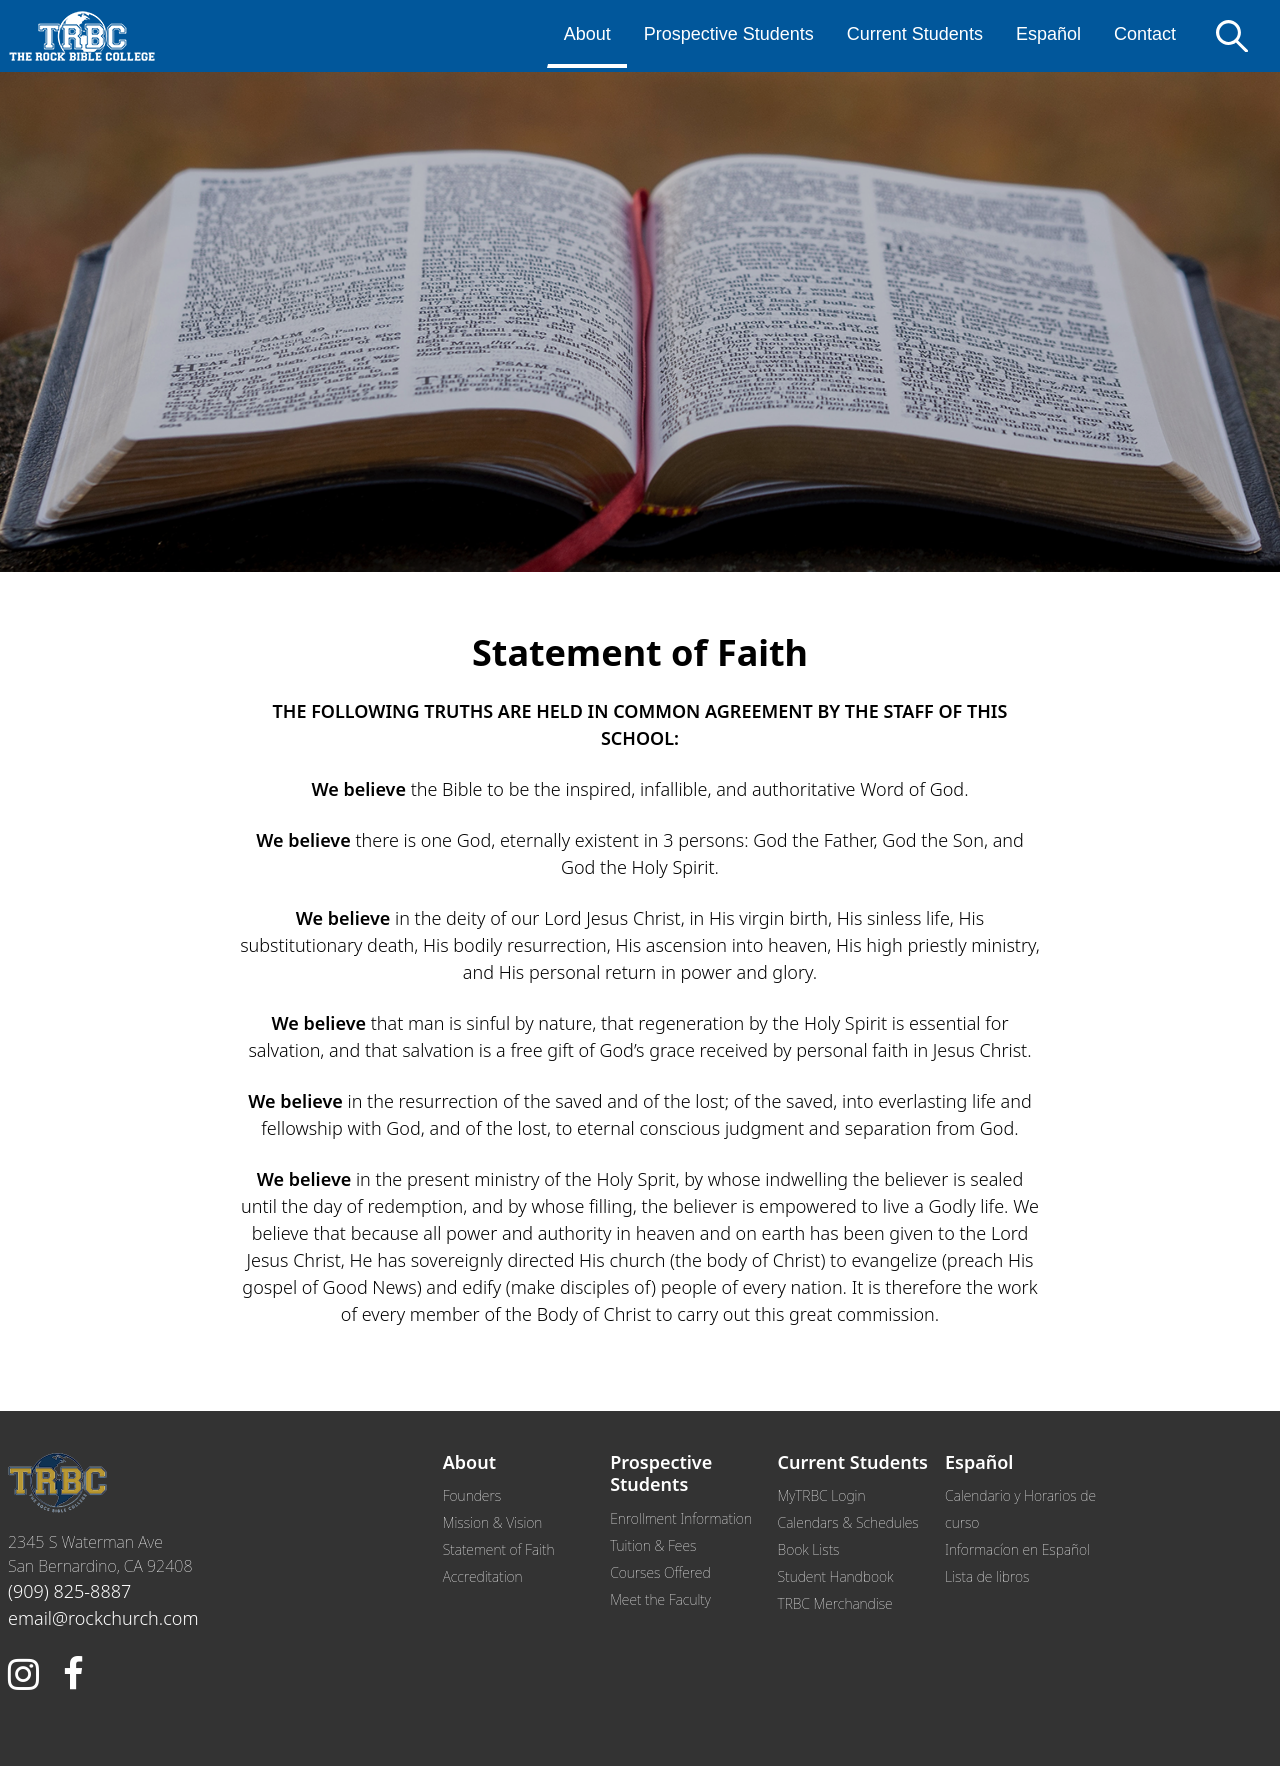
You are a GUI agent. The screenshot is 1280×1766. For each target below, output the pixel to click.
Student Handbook (836, 1576)
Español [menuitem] (1048, 34)
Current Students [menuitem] (915, 34)
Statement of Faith (499, 1549)
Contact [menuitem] (1145, 34)
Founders (472, 1495)
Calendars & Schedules (848, 1522)
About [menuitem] (587, 34)
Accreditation (483, 1576)
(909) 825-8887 (69, 1591)
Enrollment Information (681, 1518)
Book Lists (809, 1549)
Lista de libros (987, 1576)
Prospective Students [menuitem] (729, 34)
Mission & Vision (493, 1522)
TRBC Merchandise (835, 1603)
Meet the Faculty (660, 1599)
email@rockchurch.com (103, 1618)
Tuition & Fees (653, 1545)
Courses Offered (660, 1572)
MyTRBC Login (822, 1495)
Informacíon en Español (1017, 1549)
